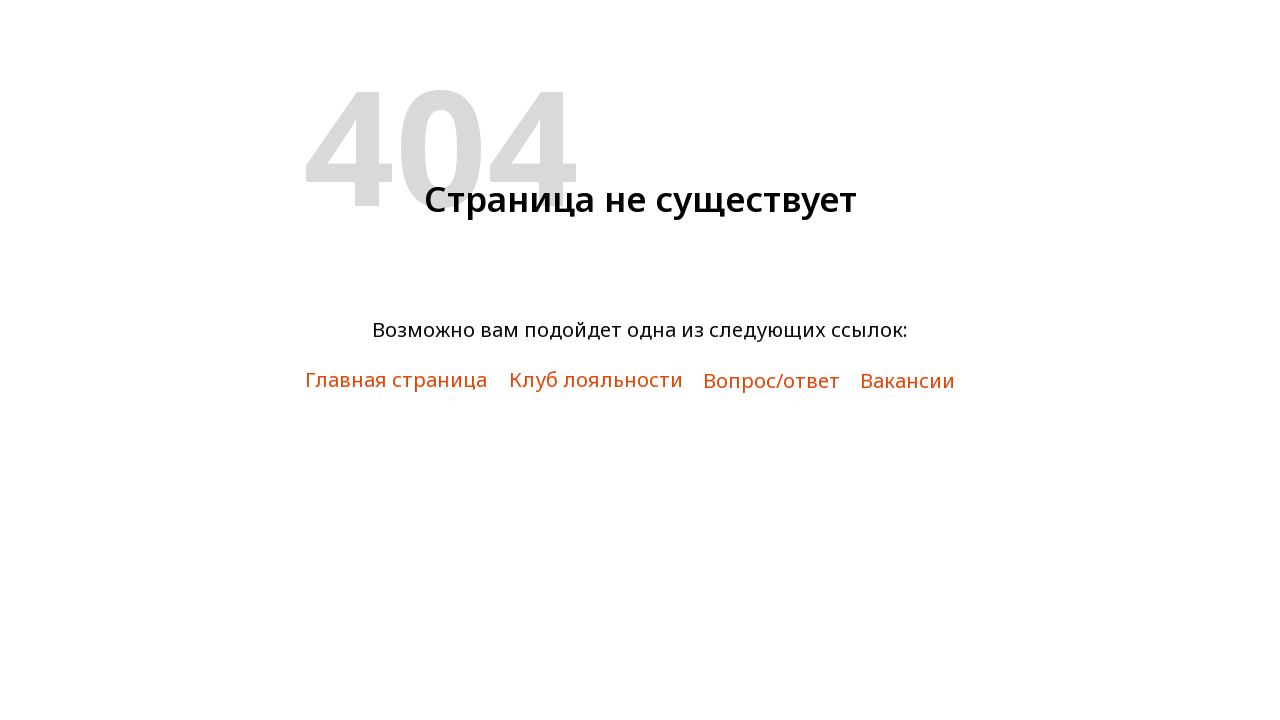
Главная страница (396, 379)
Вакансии (907, 380)
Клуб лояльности (596, 379)
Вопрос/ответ (771, 380)
